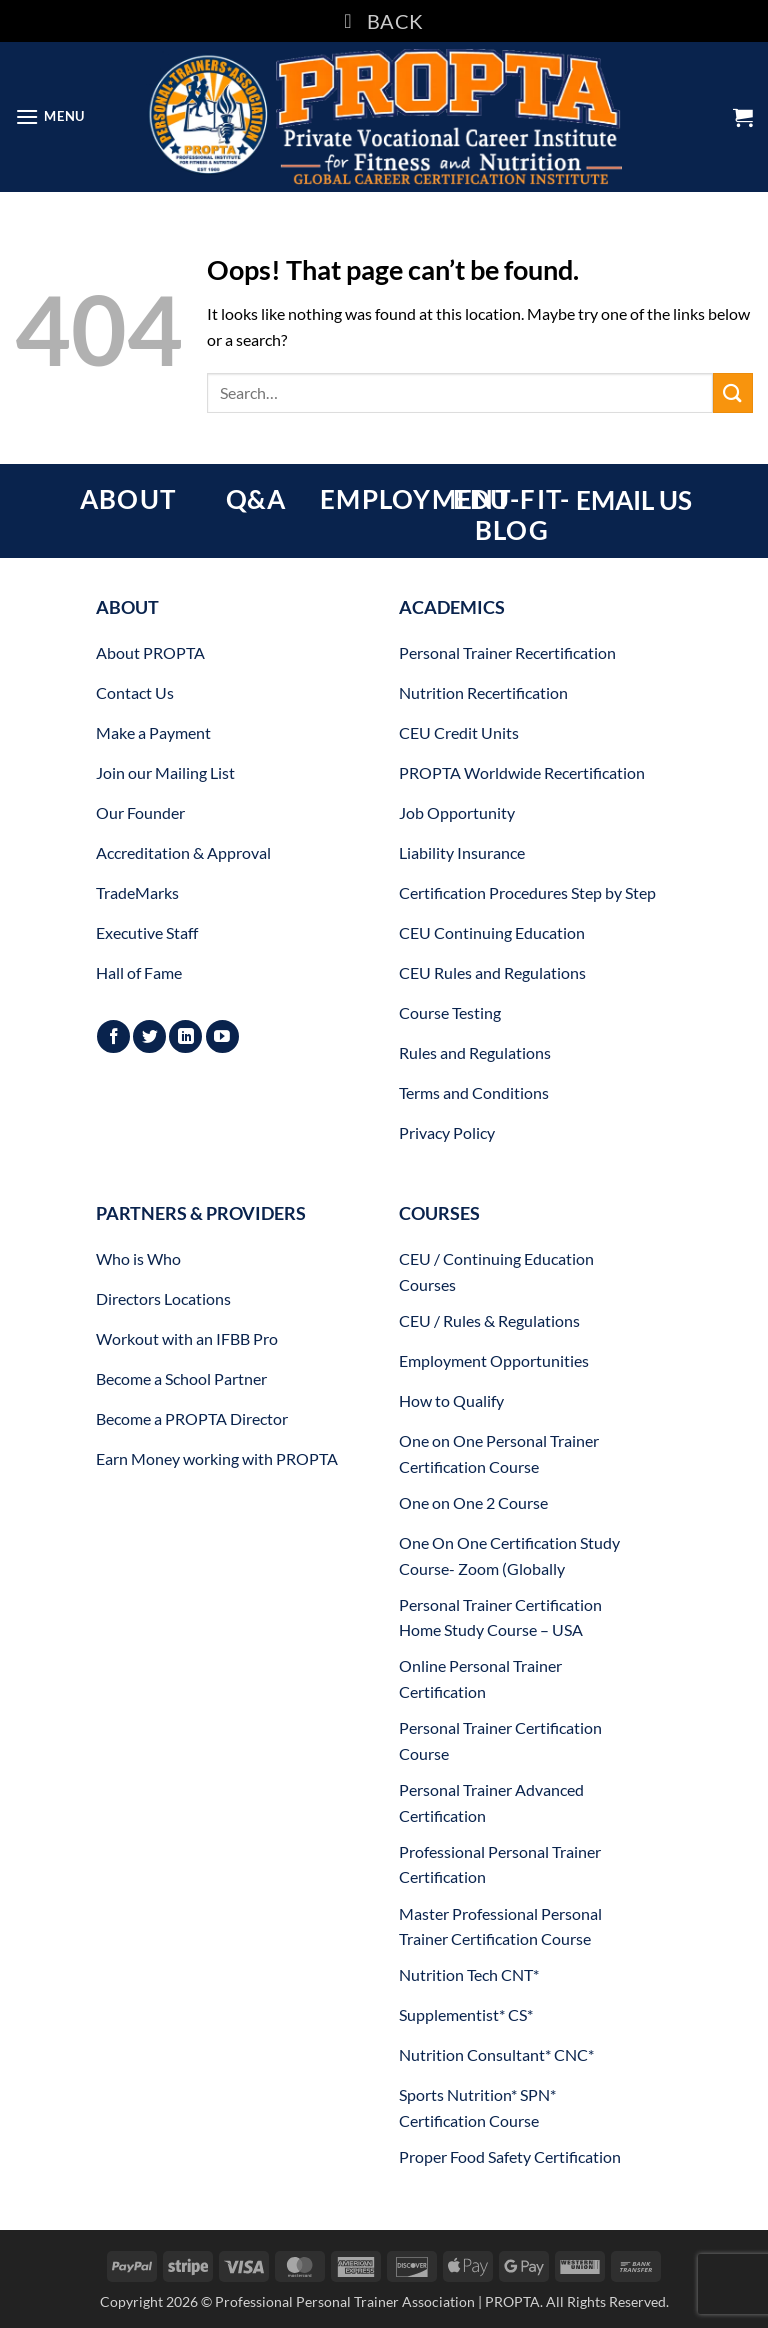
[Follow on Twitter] (149, 1036)
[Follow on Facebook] (113, 1036)
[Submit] (733, 392)
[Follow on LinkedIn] (185, 1036)
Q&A (256, 499)
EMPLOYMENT (415, 499)
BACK (383, 21)
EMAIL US (634, 500)
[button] (50, 116)
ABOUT (128, 499)
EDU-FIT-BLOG (511, 514)
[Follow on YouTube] (222, 1036)
